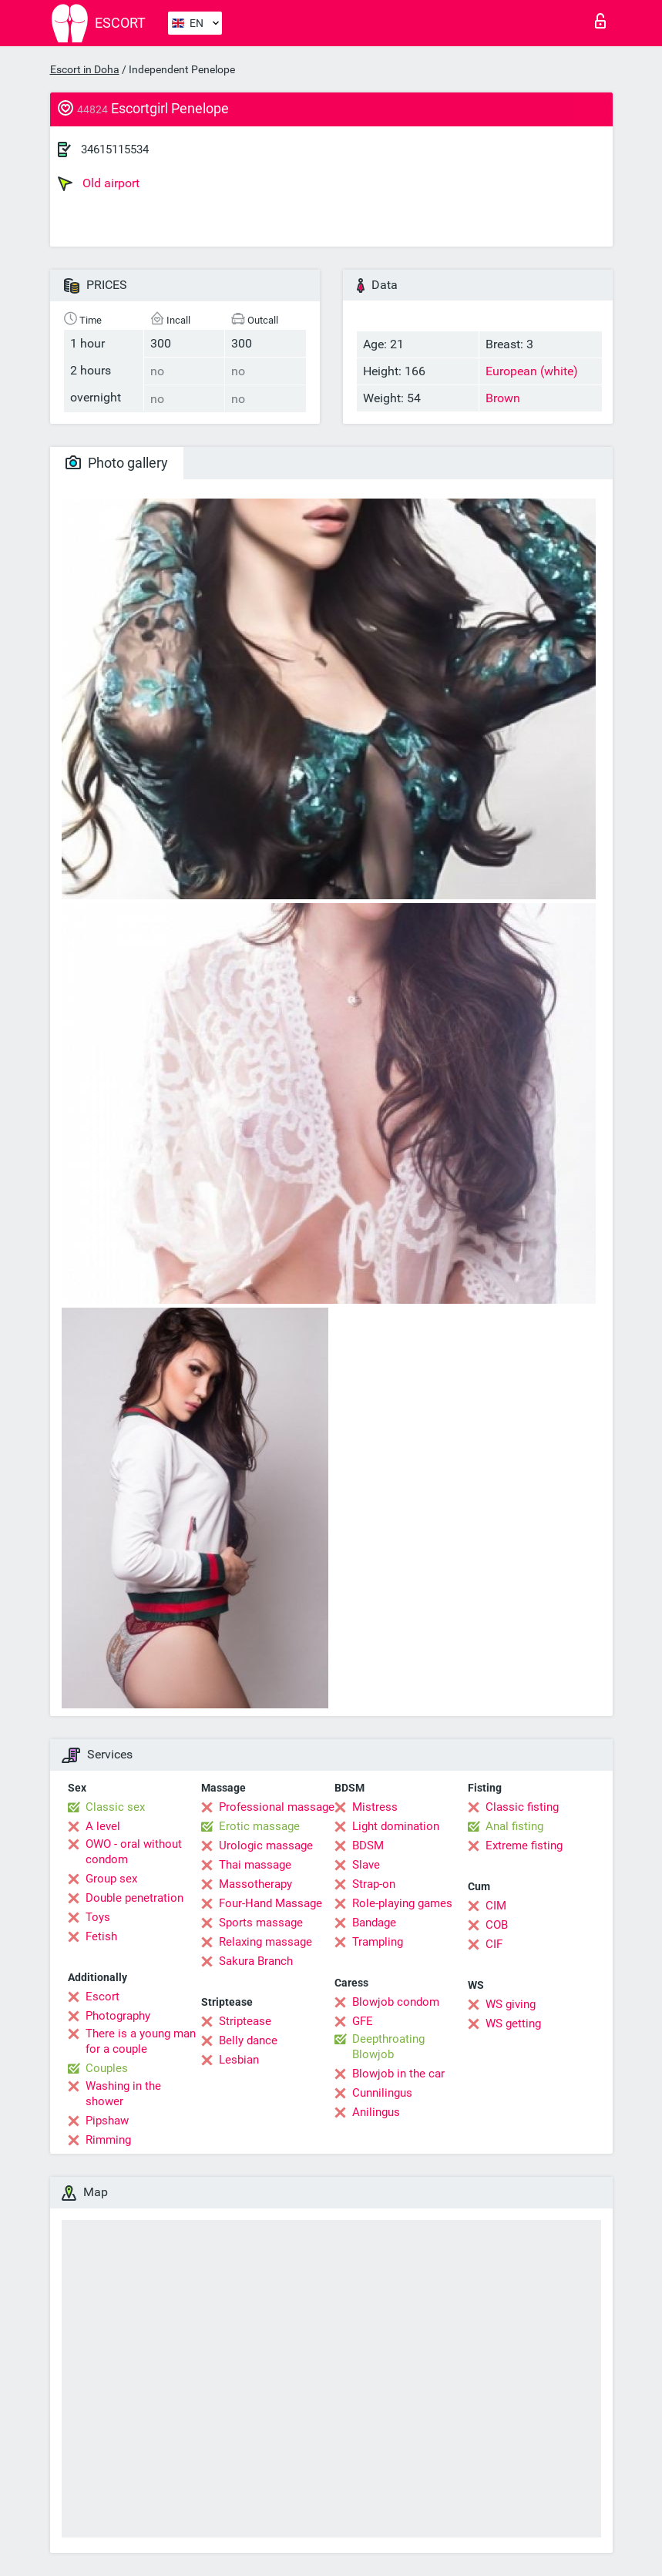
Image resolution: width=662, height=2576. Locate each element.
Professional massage (276, 1807)
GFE (362, 2021)
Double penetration (134, 1898)
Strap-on (373, 1884)
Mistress (375, 1807)
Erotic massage (259, 1826)
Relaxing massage (265, 1942)
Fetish (101, 1936)
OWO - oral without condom (134, 1851)
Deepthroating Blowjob (388, 2046)
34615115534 (115, 149)
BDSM (368, 1845)
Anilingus (376, 2112)
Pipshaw (107, 2121)
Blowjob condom (395, 2002)
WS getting (513, 2023)
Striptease (245, 2021)
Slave (366, 1865)
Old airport (98, 183)
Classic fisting (522, 1807)
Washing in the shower (123, 2093)
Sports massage (261, 1922)
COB (497, 1925)
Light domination (395, 1826)
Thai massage (255, 1865)
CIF (494, 1944)
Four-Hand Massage (270, 1903)
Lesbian (239, 2060)
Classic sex (115, 1807)
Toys (98, 1917)
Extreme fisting (524, 1845)
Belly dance (248, 2040)
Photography (118, 2016)
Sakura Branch (256, 1961)
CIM (496, 1906)
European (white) (532, 371)
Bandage (374, 1922)
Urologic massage (266, 1845)
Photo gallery (117, 463)
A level (103, 1826)
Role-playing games (402, 1903)
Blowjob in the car (398, 2074)
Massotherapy (255, 1884)
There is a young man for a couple (141, 2041)
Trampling (377, 1942)
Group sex (111, 1879)
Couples (107, 2068)
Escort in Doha (84, 69)
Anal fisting (514, 1826)
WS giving (511, 2004)
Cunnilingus (382, 2093)
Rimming (108, 2140)
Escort (102, 1996)
